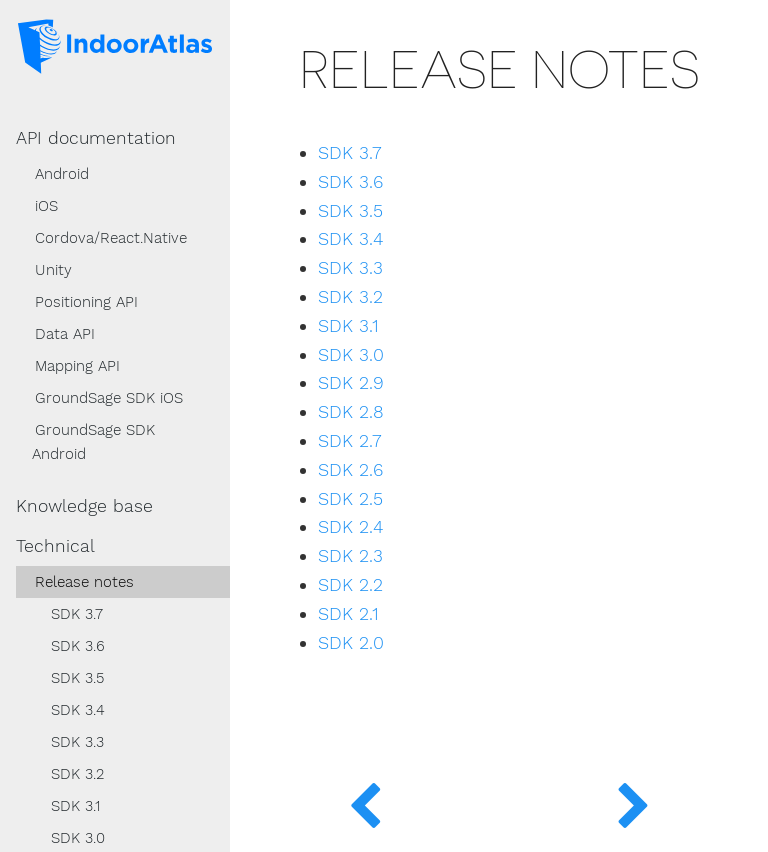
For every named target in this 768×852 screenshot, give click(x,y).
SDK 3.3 (77, 742)
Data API (65, 334)
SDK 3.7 (77, 614)
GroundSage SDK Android (93, 442)
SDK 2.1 (348, 614)
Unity (53, 270)
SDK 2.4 (350, 527)
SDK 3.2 (77, 774)
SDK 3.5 (77, 678)
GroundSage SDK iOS (109, 398)
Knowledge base (84, 506)
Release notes (84, 582)
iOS (46, 206)
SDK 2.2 (350, 585)
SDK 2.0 (351, 643)
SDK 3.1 (75, 806)
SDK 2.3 (350, 556)
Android (62, 174)
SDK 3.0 (351, 355)
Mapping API (77, 366)
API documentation (96, 138)
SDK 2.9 (351, 383)
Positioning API (86, 302)
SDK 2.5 (350, 499)
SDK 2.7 (350, 441)
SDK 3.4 (78, 710)
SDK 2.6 (350, 470)
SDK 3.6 (78, 646)
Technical (55, 546)
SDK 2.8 (351, 412)
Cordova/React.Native (111, 238)
